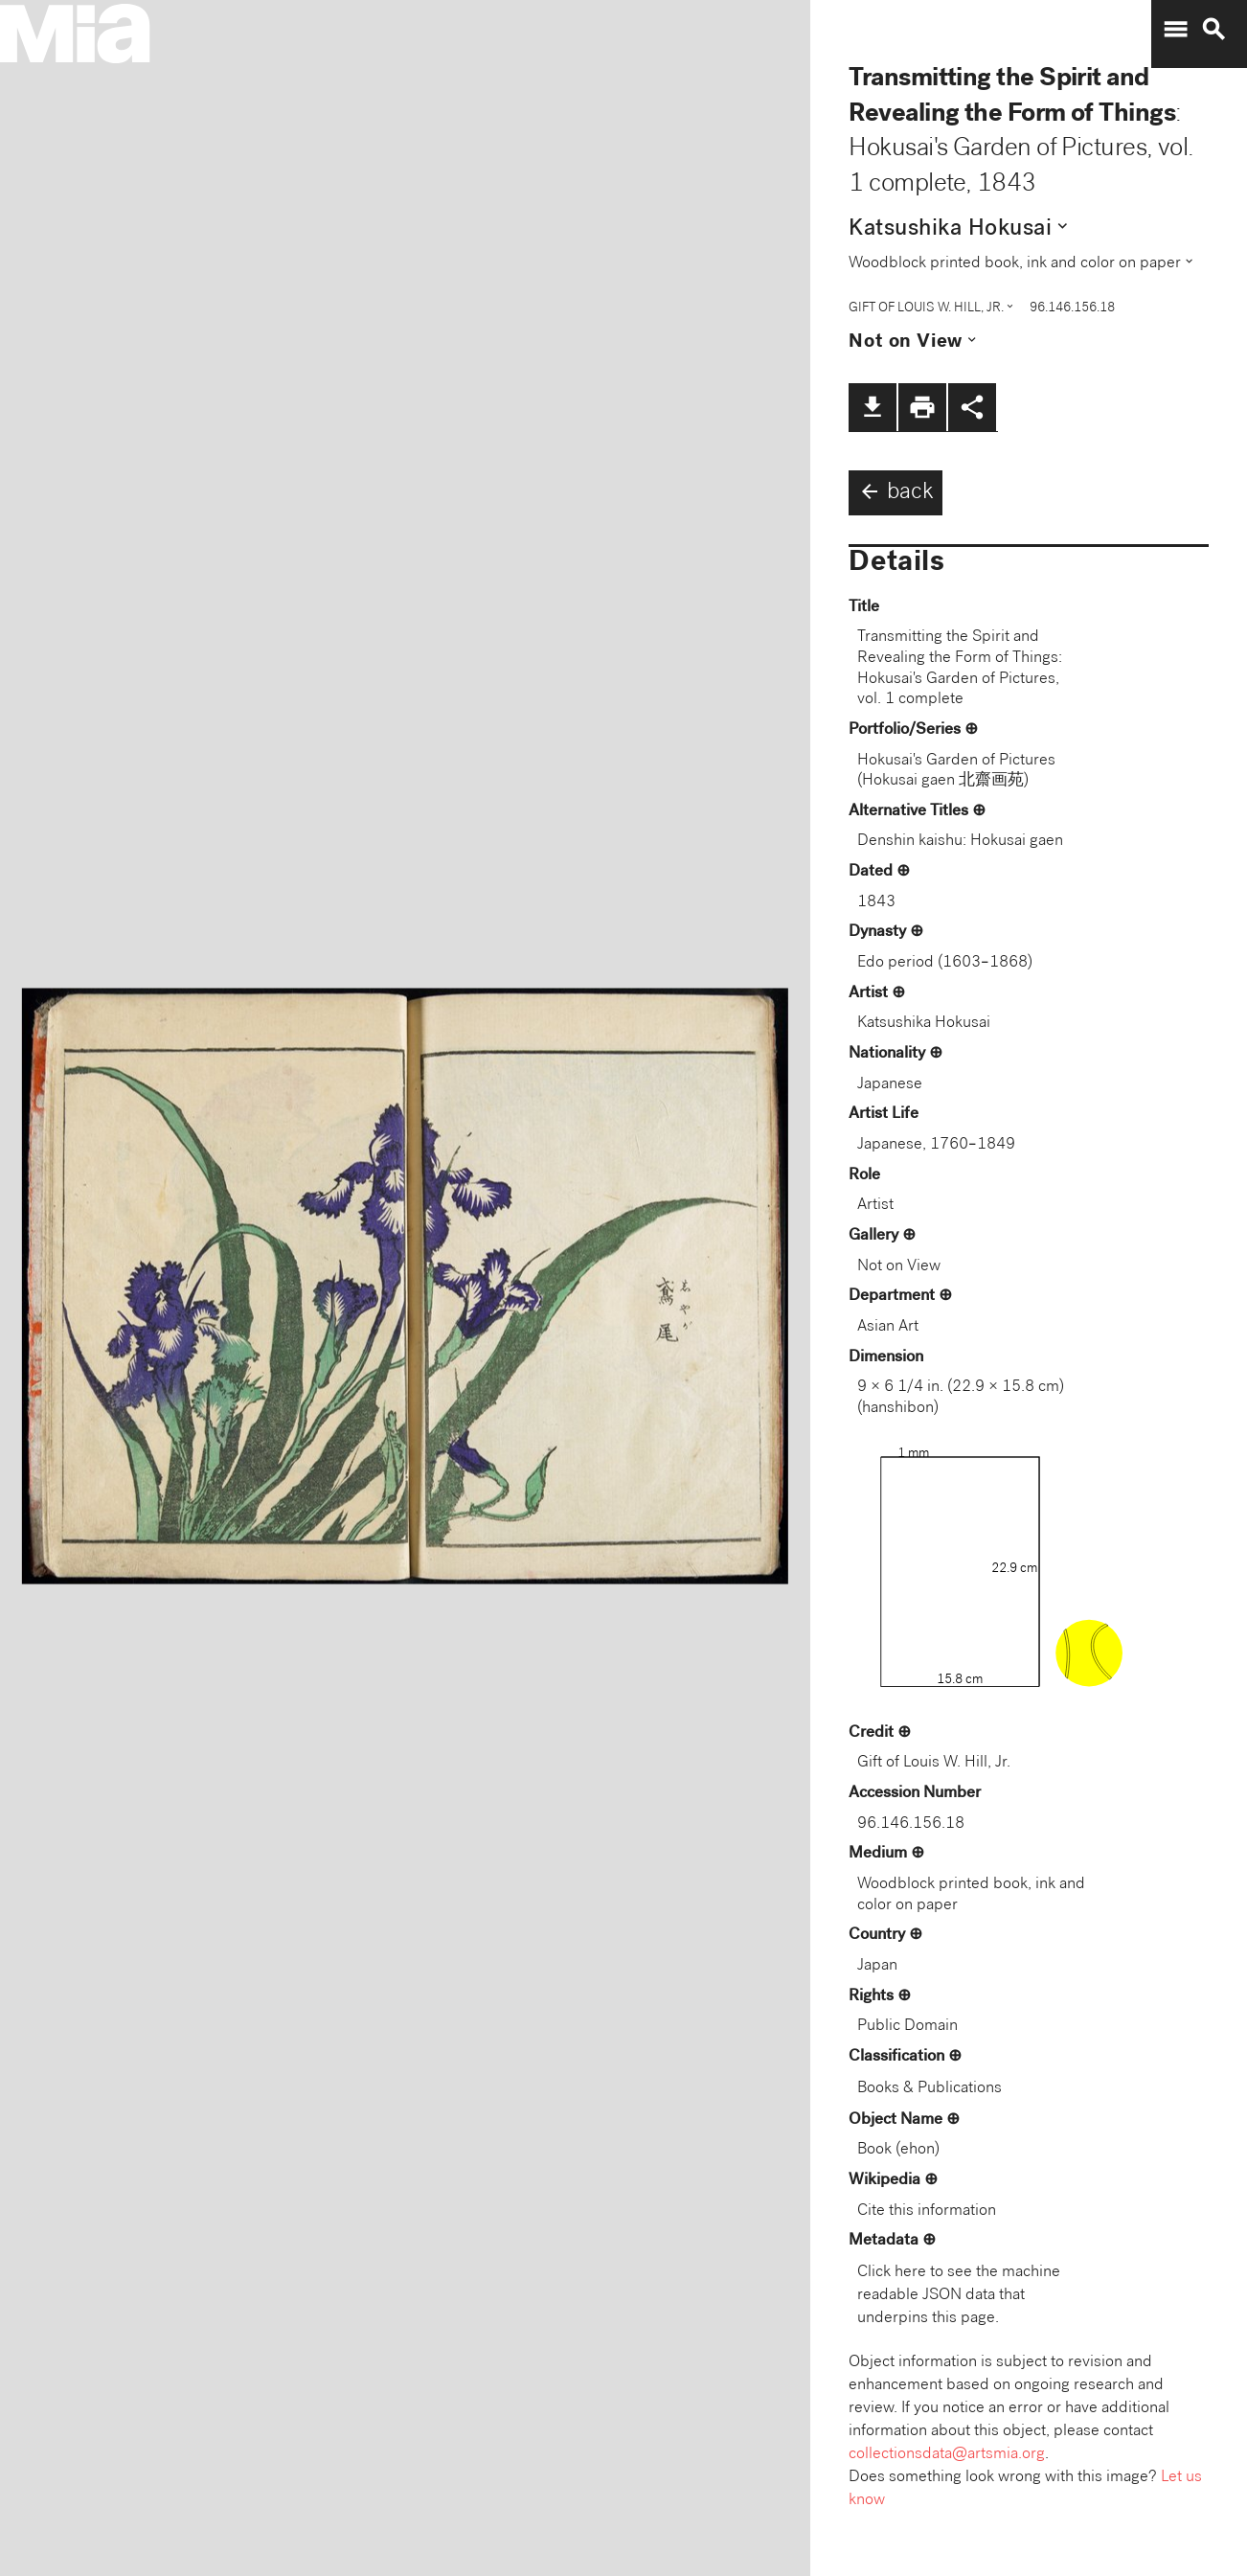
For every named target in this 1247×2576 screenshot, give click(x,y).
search (1213, 29)
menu (1175, 29)
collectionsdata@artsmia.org (947, 2455)
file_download (872, 407)
